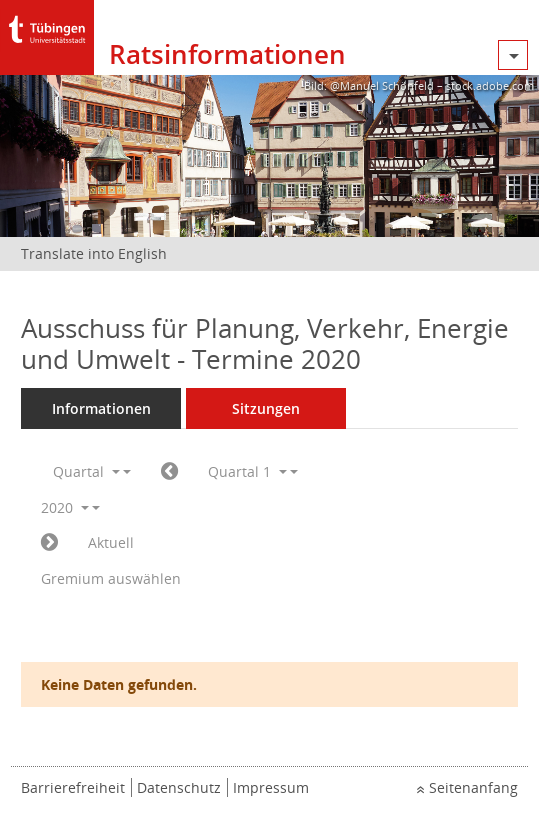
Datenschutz (179, 787)
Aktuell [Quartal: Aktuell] (111, 542)
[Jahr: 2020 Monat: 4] (49, 543)
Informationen (101, 408)
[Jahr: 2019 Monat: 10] (169, 472)
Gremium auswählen (111, 578)
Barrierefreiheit (73, 787)
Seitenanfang (473, 787)
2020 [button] (65, 507)
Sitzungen (266, 408)
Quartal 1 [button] (247, 471)
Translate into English (94, 253)
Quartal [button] (86, 471)
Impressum (271, 787)
